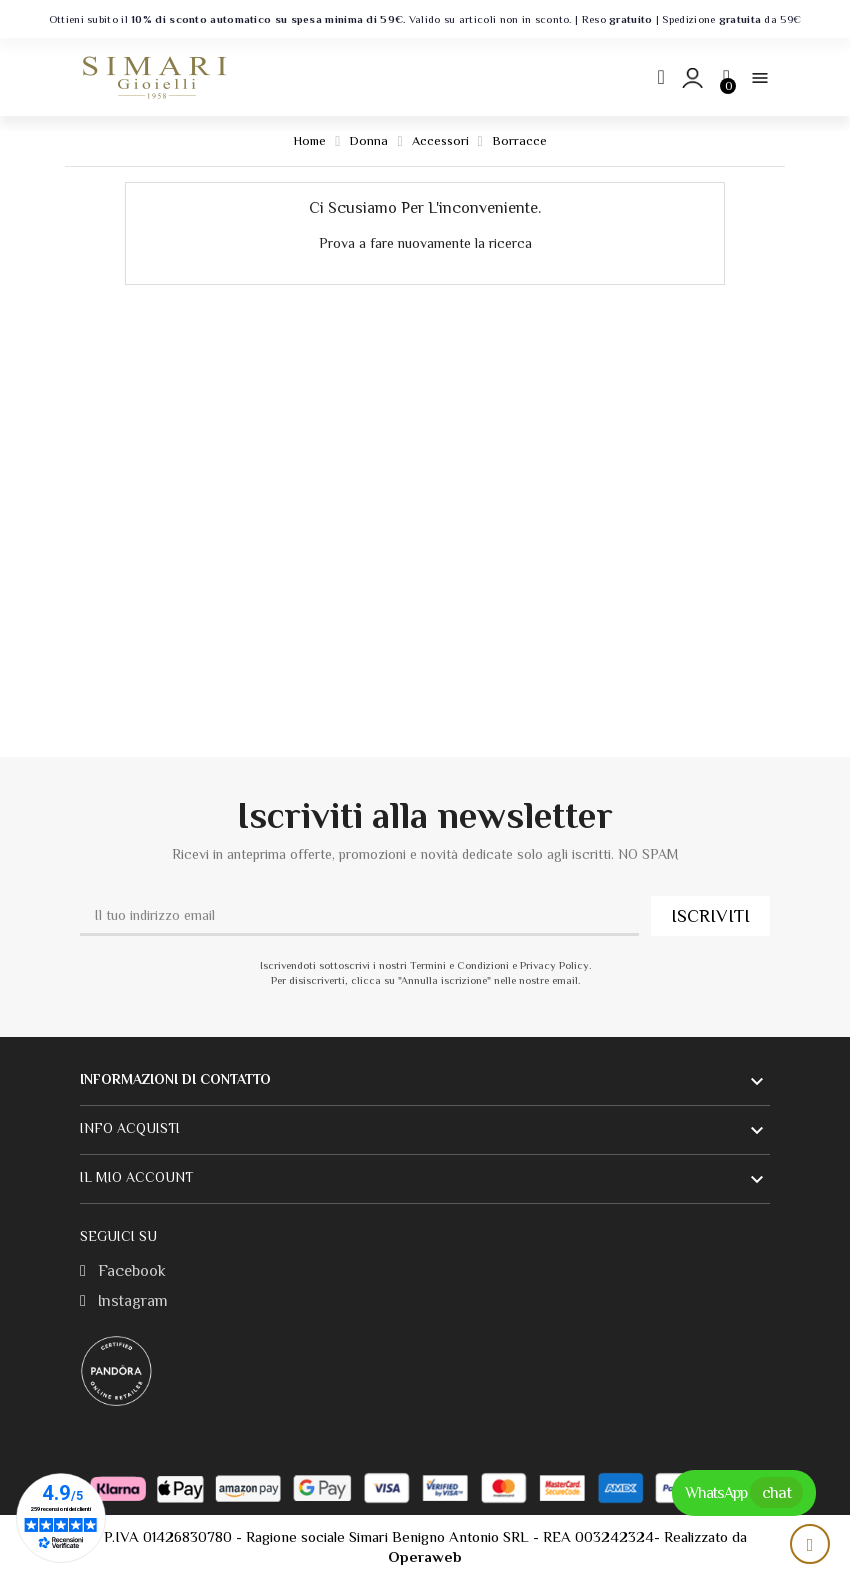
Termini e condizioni (520, 1447)
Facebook (123, 1271)
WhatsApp (744, 1492)
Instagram (124, 1301)
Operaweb (425, 1556)
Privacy (442, 1447)
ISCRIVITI (710, 916)
